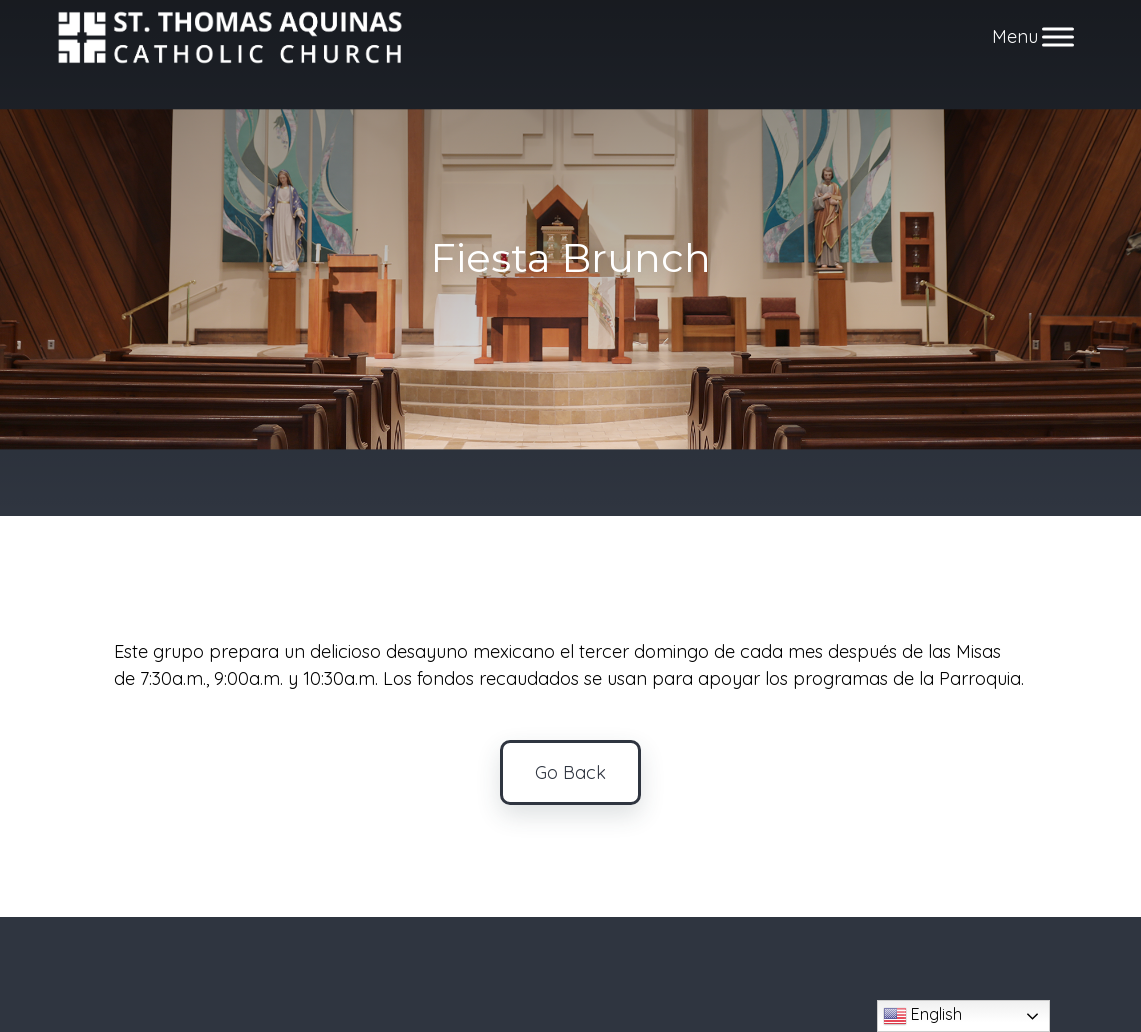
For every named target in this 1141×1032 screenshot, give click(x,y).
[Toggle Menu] (1058, 37)
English (922, 1016)
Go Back (570, 772)
